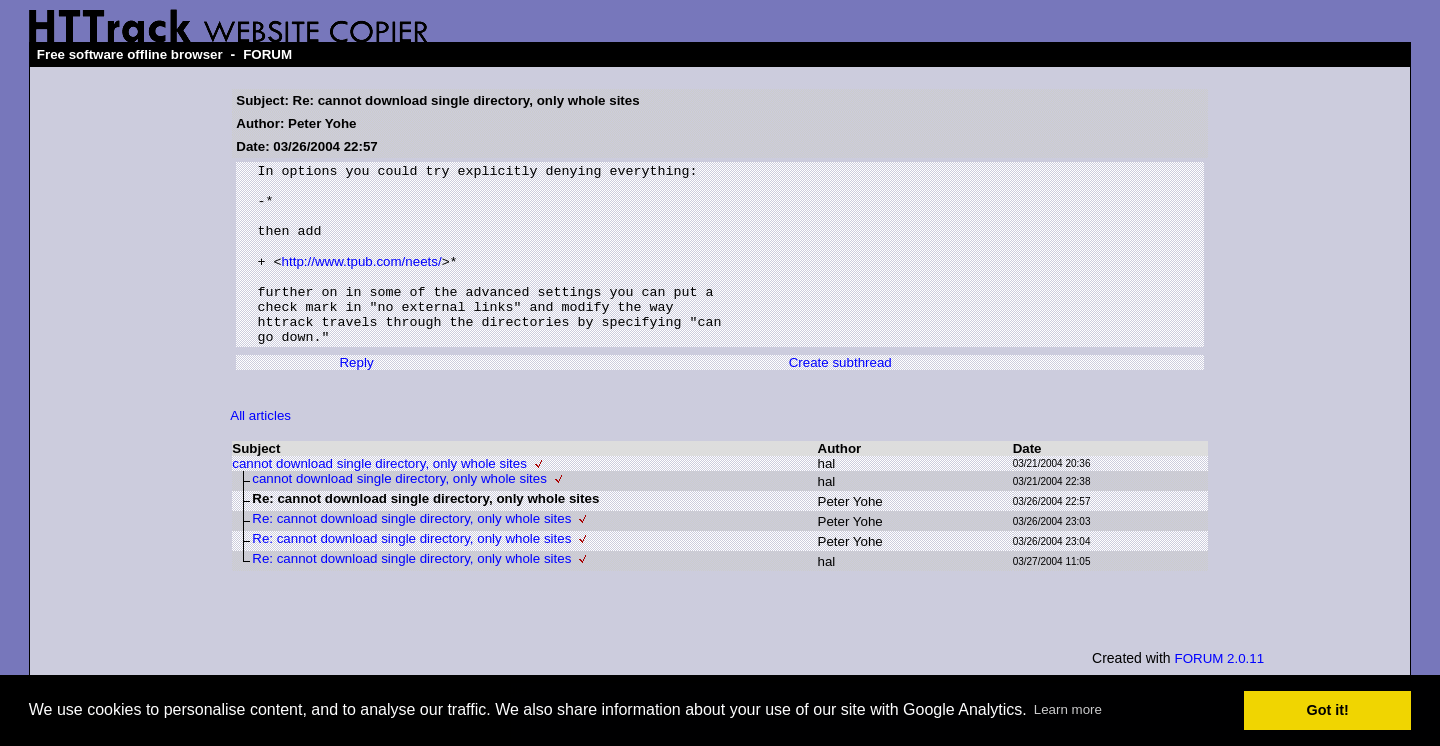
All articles (260, 450)
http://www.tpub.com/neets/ (362, 281)
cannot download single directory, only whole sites (379, 498)
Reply (356, 397)
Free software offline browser (130, 54)
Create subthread (840, 397)
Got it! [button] (1328, 710)
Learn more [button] (1068, 709)
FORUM (267, 54)
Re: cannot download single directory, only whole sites (411, 553)
